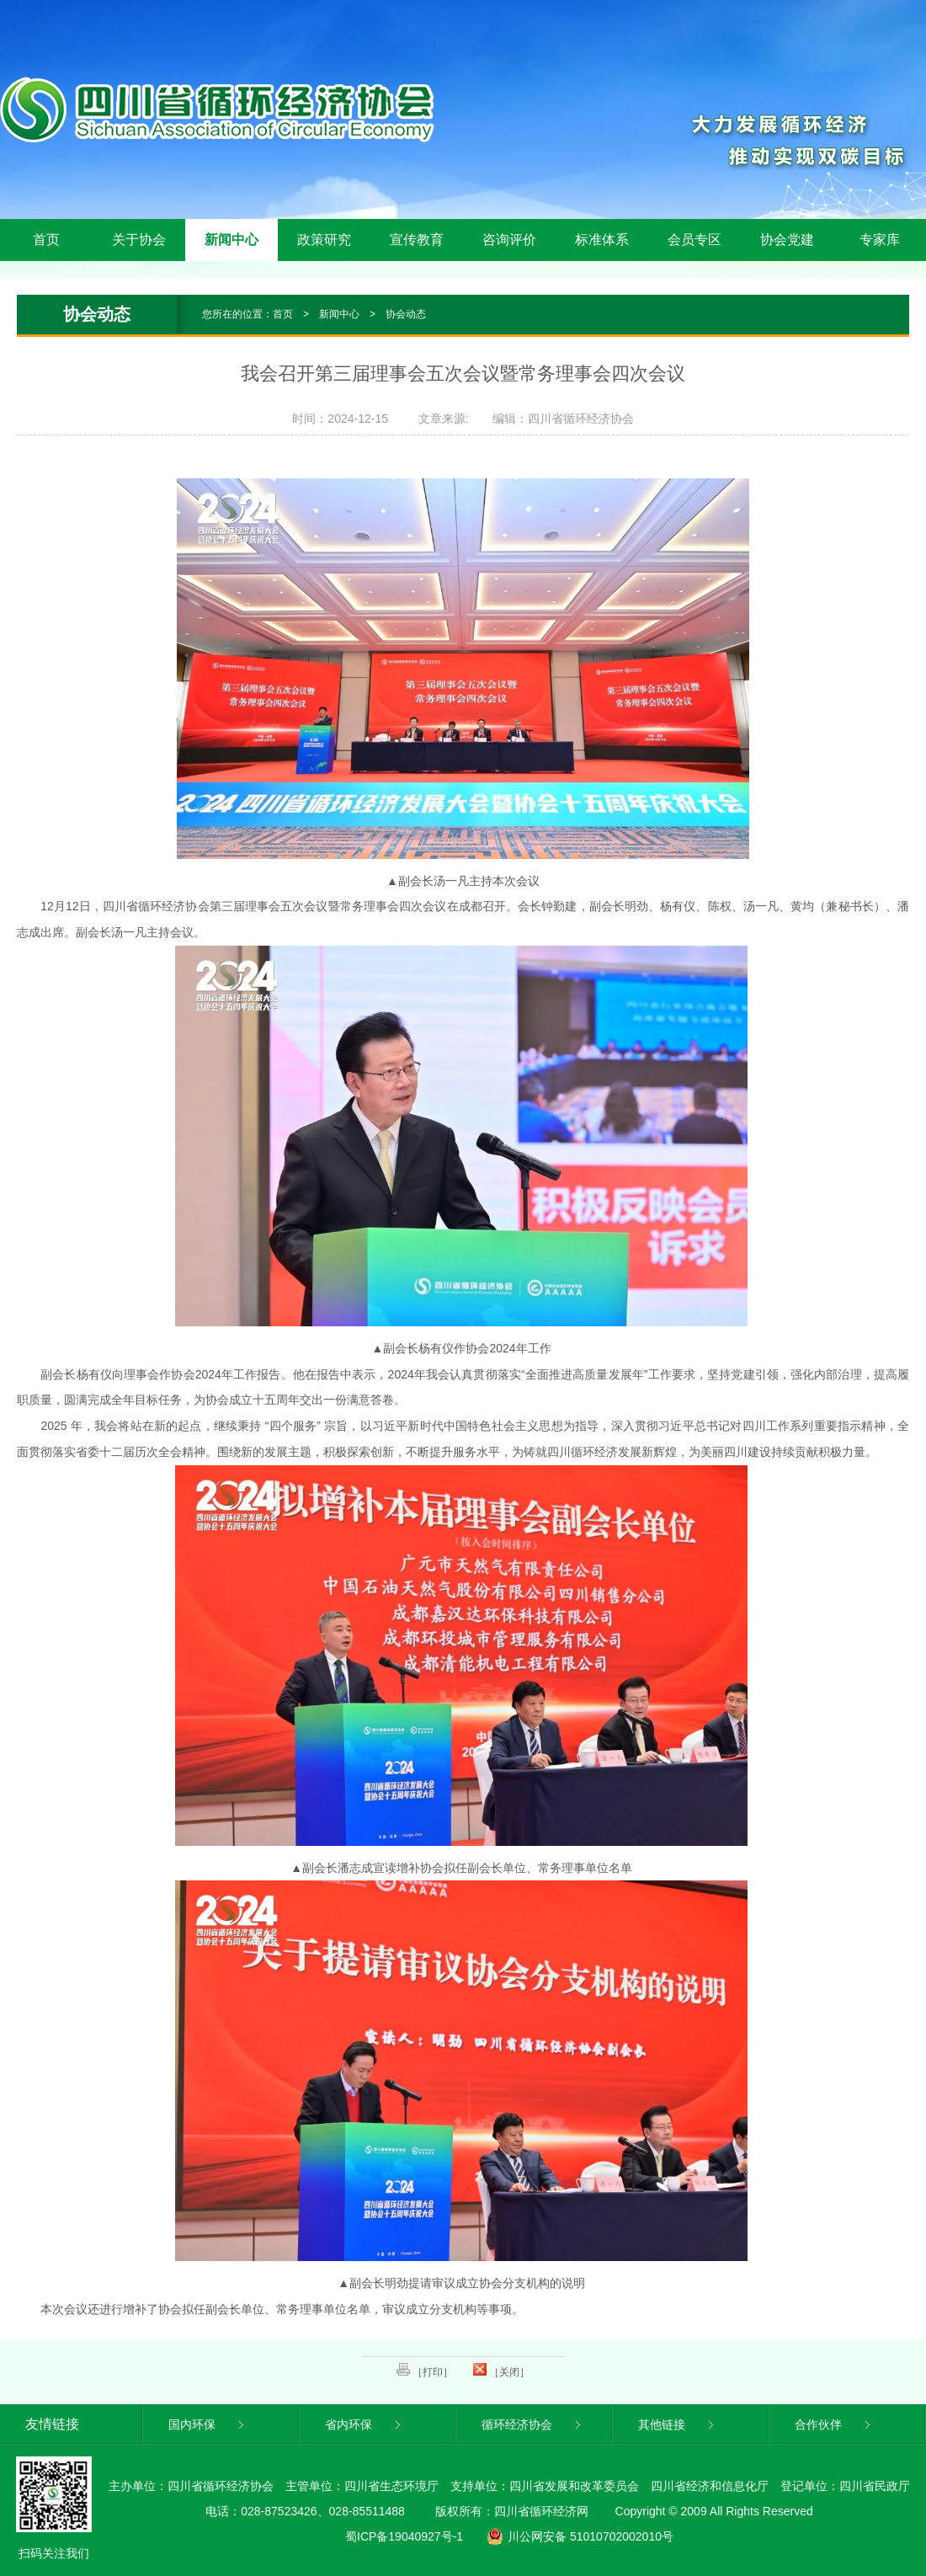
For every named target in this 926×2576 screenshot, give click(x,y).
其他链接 (677, 2424)
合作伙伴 (834, 2424)
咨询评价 (509, 239)
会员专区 (694, 239)
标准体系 (602, 239)
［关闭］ (501, 2370)
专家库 (879, 239)
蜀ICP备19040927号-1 (404, 2536)
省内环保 (364, 2424)
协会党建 (787, 239)
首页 (46, 239)
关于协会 (139, 239)
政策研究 (324, 239)
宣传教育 (417, 239)
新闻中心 (231, 239)
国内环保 (207, 2424)
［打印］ (424, 2370)
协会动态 (406, 314)
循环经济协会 (532, 2424)
